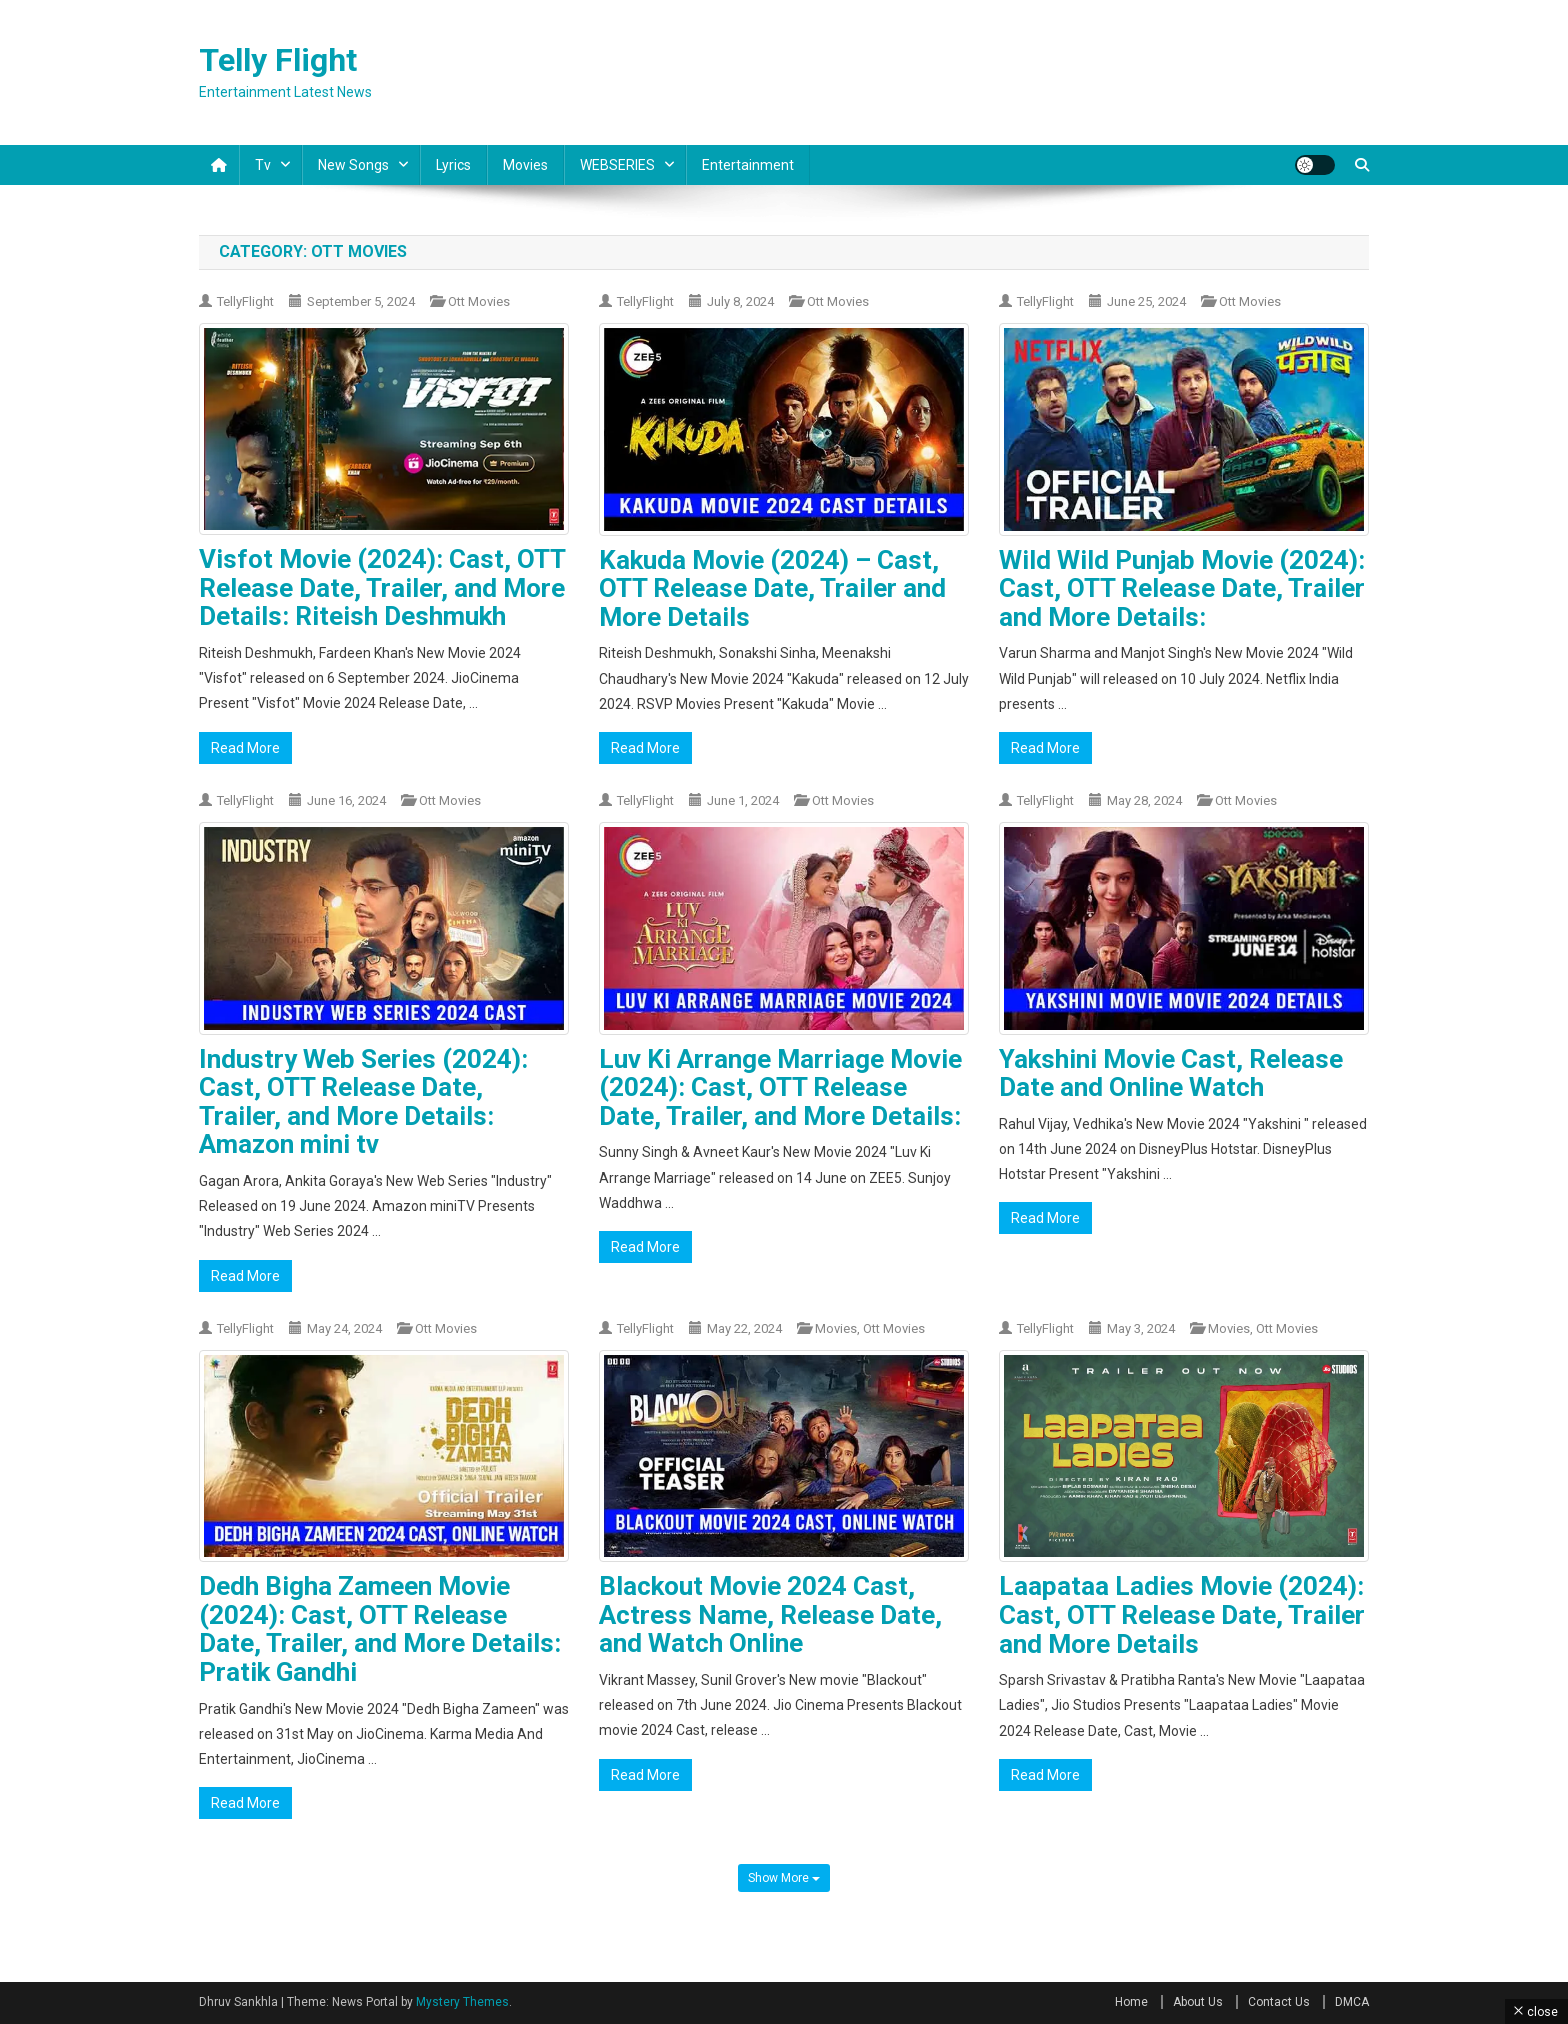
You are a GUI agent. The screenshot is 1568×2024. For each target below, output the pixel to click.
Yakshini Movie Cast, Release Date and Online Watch (1171, 1073)
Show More (784, 1878)
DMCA (1352, 2002)
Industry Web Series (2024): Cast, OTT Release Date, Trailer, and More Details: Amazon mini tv (363, 1102)
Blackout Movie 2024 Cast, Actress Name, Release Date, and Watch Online (770, 1614)
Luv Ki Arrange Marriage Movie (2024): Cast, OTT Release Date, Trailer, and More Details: (780, 1087)
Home (1131, 2002)
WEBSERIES (617, 165)
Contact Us (1279, 2002)
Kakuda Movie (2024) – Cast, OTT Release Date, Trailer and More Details (772, 588)
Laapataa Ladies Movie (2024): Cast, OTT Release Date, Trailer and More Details (1182, 1614)
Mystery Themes (462, 2002)
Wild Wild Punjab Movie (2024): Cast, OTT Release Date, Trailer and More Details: (1182, 588)
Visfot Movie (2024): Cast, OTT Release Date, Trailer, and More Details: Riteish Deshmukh (382, 587)
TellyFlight (245, 301)
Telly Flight (278, 60)
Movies (525, 165)
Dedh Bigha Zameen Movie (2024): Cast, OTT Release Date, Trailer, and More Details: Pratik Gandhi (380, 1629)
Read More (245, 748)
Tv (263, 165)
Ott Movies (479, 301)
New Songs (353, 165)
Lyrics (453, 165)
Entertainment (748, 165)
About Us (1198, 2002)
